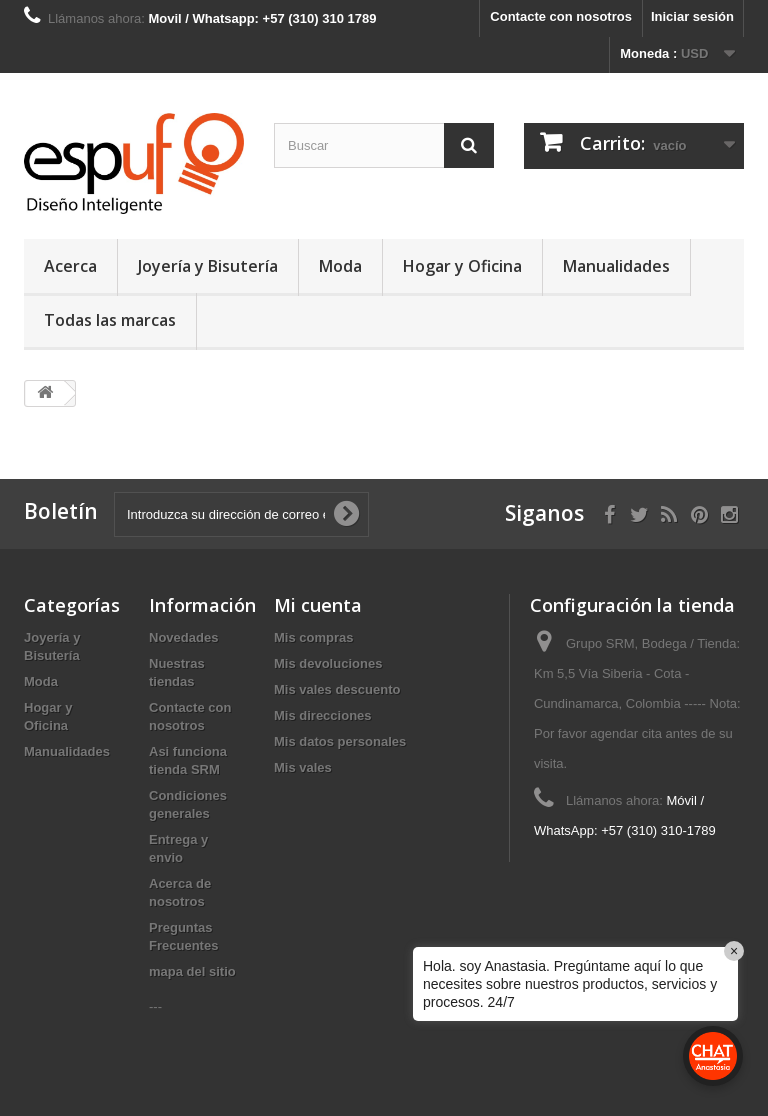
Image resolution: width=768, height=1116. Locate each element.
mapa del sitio (192, 971)
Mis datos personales (340, 741)
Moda (340, 266)
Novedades (183, 637)
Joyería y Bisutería (208, 266)
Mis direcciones (323, 715)
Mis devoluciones (328, 663)
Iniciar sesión (692, 16)
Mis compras (313, 637)
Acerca (70, 266)
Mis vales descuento (337, 689)
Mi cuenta (318, 605)
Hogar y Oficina (462, 266)
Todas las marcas (110, 320)
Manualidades (616, 266)
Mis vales (303, 767)
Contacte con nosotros (561, 16)
